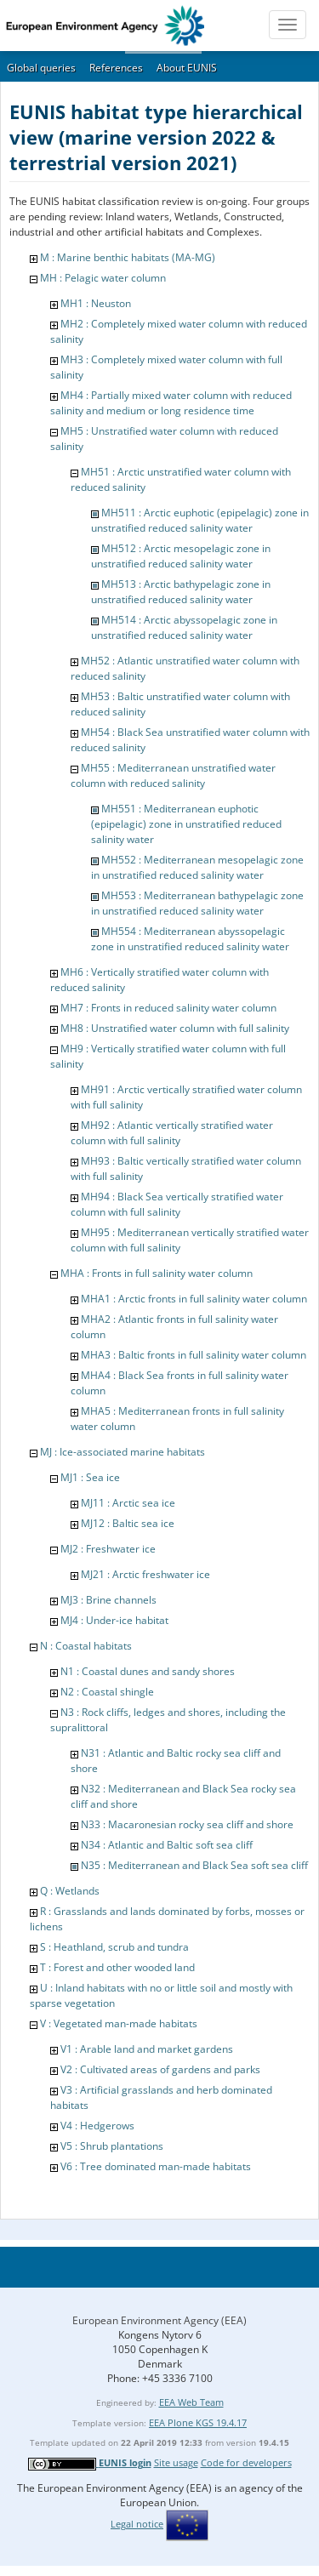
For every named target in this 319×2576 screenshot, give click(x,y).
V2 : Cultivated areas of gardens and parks (160, 2069)
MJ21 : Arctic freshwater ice (145, 1574)
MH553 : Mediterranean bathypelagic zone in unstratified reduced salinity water (197, 903)
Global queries (41, 67)
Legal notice (137, 2523)
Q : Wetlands (70, 1891)
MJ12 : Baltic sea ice (127, 1523)
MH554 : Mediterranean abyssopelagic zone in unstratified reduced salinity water (190, 939)
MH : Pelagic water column (103, 278)
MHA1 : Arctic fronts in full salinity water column (194, 1298)
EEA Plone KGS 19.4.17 (198, 2422)
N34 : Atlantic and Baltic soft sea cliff (167, 1845)
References (116, 67)
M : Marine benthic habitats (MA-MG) (127, 257)
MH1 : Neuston (95, 303)
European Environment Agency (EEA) (159, 2320)
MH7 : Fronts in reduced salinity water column (168, 1007)
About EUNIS (187, 67)
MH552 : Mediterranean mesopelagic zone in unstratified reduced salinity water (197, 867)
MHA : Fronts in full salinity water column (156, 1273)
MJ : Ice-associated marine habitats (122, 1452)
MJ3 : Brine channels (108, 1600)
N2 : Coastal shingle (107, 1691)
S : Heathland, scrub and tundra (114, 1947)
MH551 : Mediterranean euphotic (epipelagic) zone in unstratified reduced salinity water (186, 823)
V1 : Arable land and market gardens (146, 2049)
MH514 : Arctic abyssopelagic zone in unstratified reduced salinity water (184, 627)
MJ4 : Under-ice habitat (114, 1620)
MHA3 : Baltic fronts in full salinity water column (193, 1355)
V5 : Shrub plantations (111, 2146)
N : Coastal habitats (86, 1645)
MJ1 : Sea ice (90, 1477)
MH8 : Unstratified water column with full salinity (174, 1028)
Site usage (176, 2462)
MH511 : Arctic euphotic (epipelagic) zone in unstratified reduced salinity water (200, 520)
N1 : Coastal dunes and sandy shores (147, 1671)
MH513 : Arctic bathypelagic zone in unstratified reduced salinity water (181, 592)
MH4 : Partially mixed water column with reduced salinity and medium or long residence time (171, 403)
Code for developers (246, 2462)
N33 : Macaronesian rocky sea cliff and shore (187, 1824)
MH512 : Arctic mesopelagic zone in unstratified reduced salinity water (181, 556)
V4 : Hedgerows (97, 2125)
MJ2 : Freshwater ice (108, 1549)
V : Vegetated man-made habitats (118, 2023)
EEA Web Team (191, 2402)
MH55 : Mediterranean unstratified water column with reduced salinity (173, 775)
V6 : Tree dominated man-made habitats (155, 2166)
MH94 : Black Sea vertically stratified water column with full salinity (177, 1204)
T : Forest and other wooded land (117, 1967)
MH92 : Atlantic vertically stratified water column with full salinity (172, 1133)
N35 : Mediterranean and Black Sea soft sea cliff (194, 1865)
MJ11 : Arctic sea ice (128, 1503)
